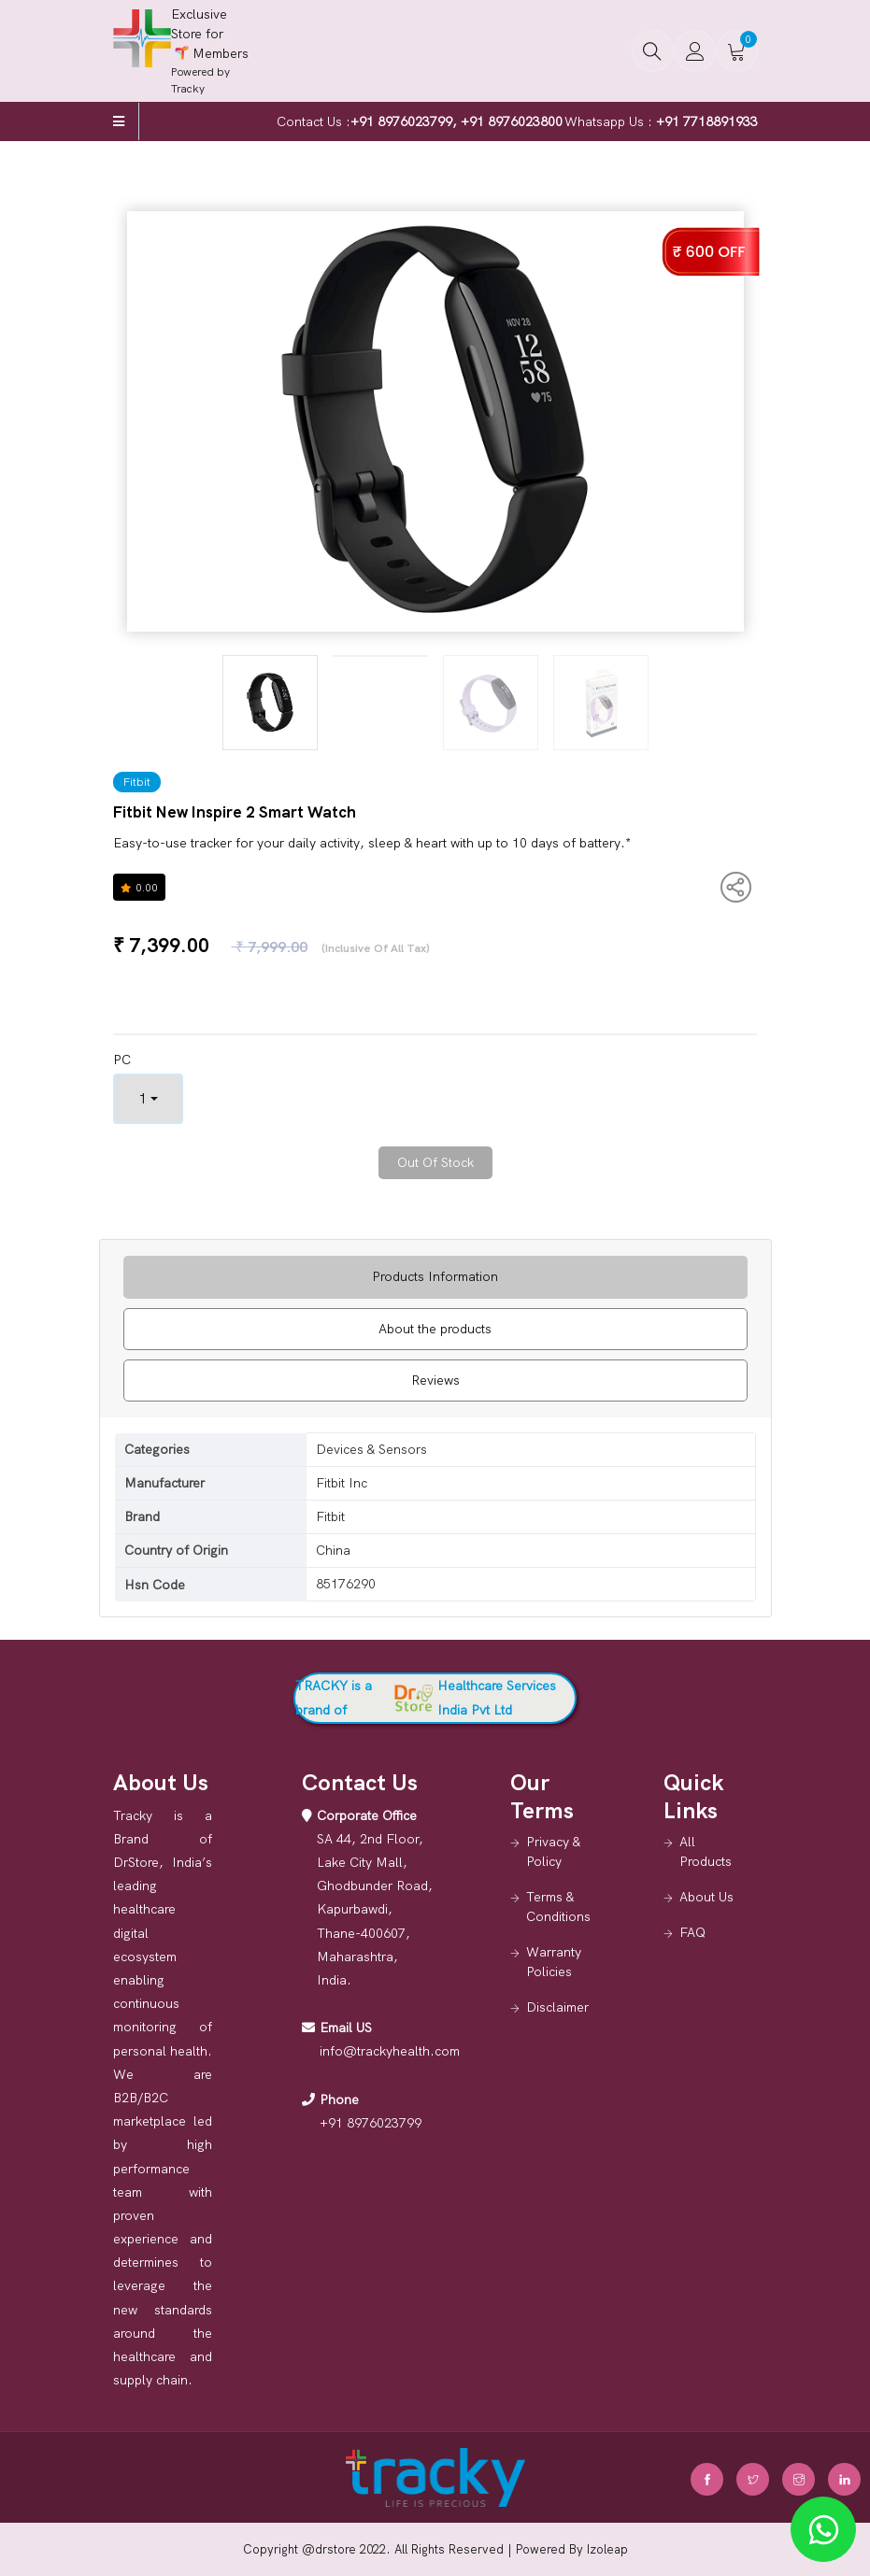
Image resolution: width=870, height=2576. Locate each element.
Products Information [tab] (435, 1276)
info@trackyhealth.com (390, 2050)
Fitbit (136, 782)
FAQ (692, 1932)
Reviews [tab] (435, 1380)
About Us (706, 1896)
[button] (653, 51)
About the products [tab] (435, 1328)
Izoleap (607, 2549)
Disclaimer (557, 2007)
